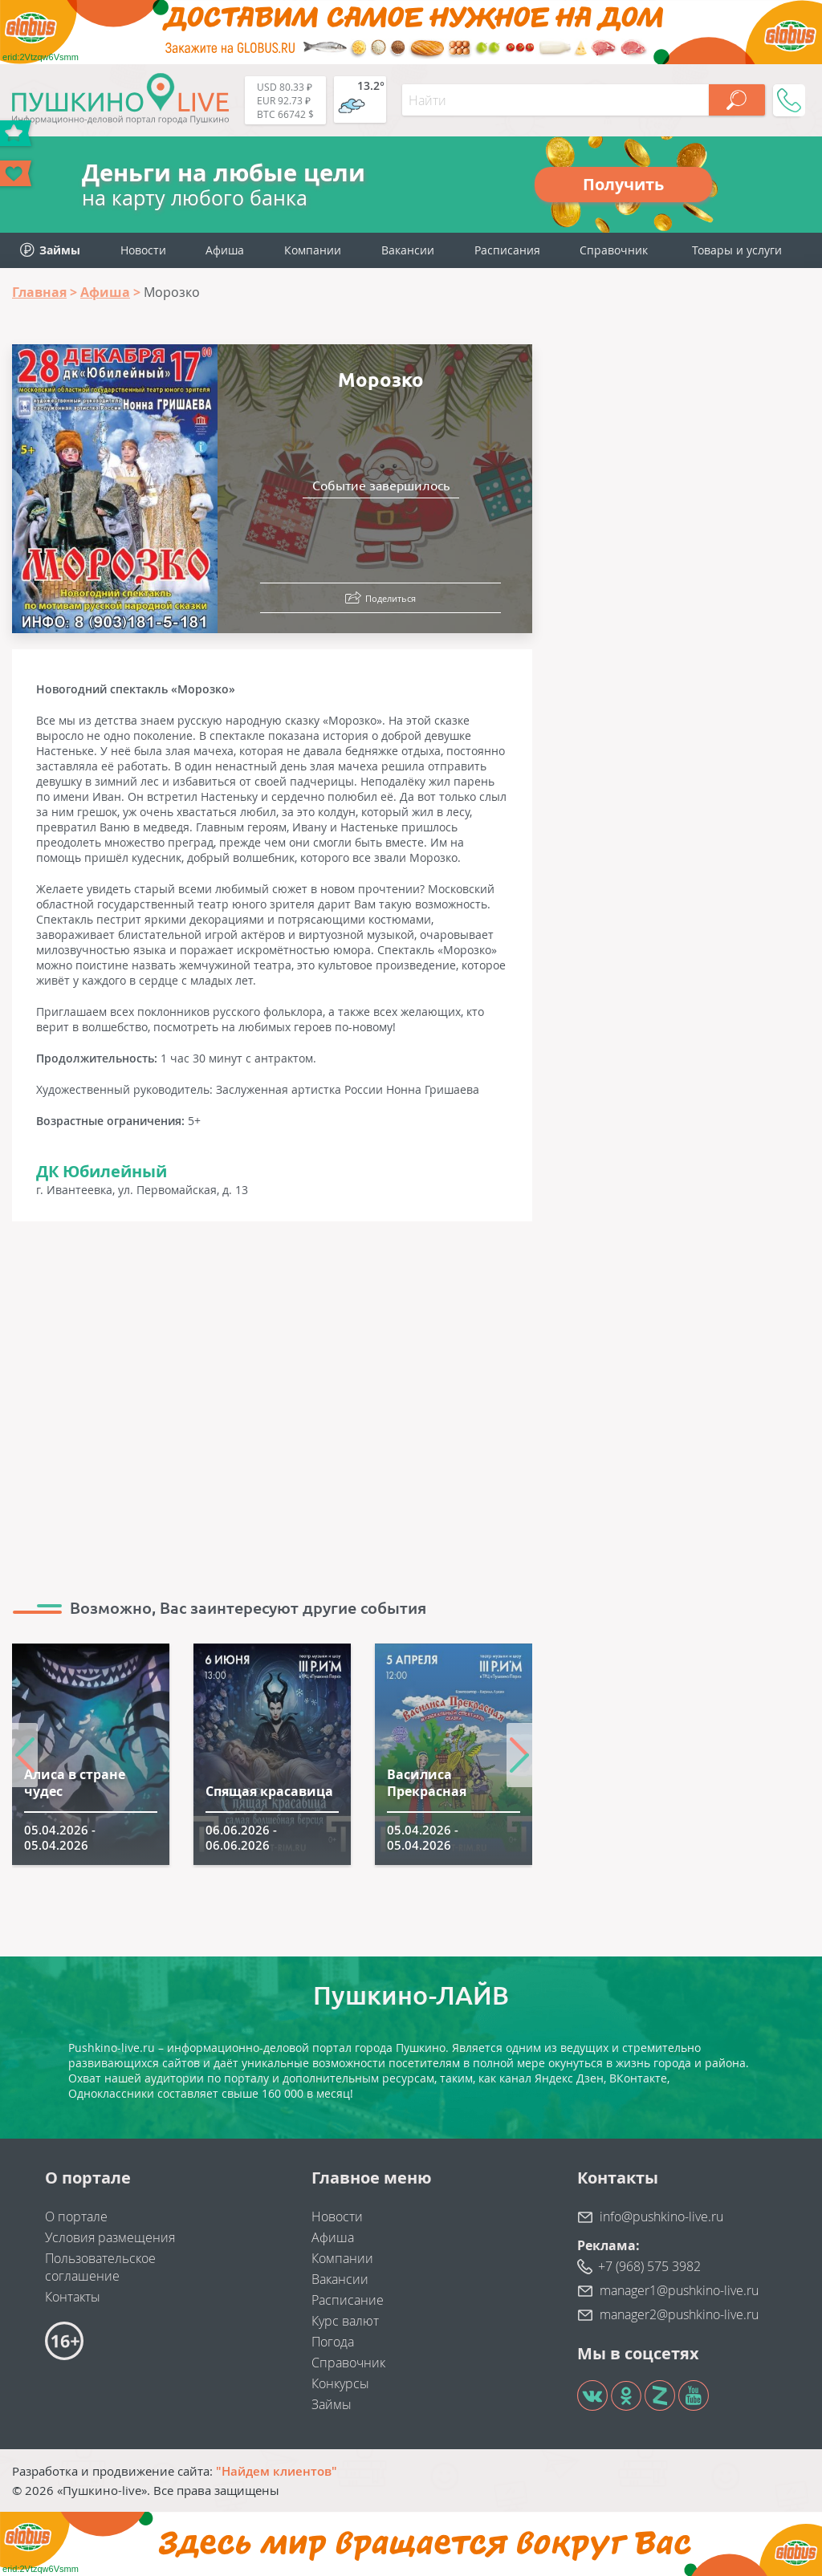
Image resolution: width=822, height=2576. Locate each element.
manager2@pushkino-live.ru (679, 2314)
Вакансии (407, 250)
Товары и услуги (737, 250)
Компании (312, 250)
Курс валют (345, 2321)
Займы (331, 2404)
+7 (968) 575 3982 (649, 2266)
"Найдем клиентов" (276, 2471)
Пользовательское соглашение (100, 2267)
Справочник (614, 250)
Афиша (225, 250)
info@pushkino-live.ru (661, 2216)
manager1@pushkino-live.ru (679, 2290)
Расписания (507, 250)
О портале (76, 2216)
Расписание (347, 2300)
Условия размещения (110, 2237)
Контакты (72, 2297)
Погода (332, 2341)
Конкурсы (340, 2383)
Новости (143, 250)
